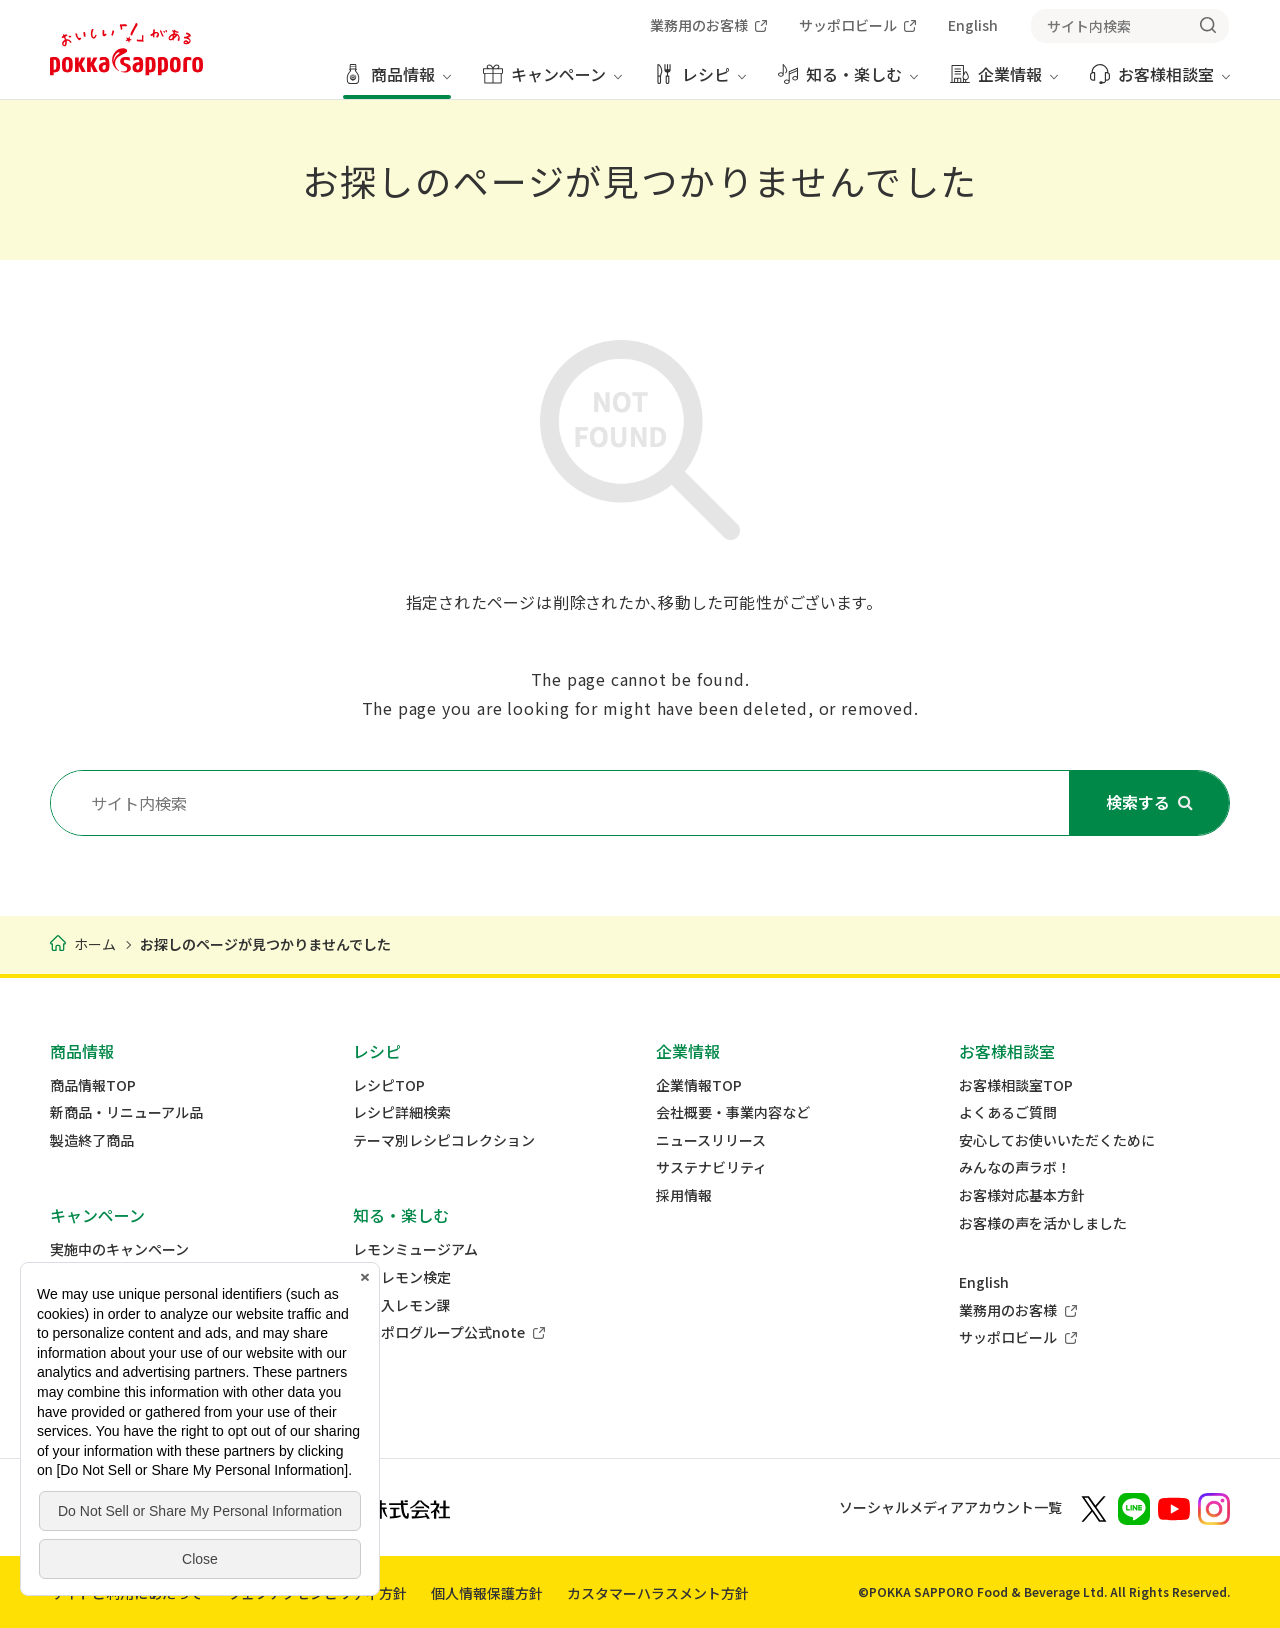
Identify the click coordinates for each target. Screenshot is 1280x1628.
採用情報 (684, 1195)
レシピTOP (389, 1085)
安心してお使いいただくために (1057, 1140)
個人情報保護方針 (487, 1593)
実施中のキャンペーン (119, 1249)
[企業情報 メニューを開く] (1004, 81)
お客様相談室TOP (1016, 1085)
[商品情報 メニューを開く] (397, 81)
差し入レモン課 (402, 1305)
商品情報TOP (93, 1085)
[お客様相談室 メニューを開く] (1160, 81)
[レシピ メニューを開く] (700, 81)
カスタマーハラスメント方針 (658, 1593)
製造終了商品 (92, 1140)
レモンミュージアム (415, 1249)
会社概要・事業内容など (733, 1112)
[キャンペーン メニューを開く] (552, 81)
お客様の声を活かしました (1043, 1223)
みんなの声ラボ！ (1015, 1167)
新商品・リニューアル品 (126, 1112)
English (984, 1282)
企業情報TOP (699, 1085)
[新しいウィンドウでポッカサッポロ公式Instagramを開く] (1214, 1507)
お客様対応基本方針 (1022, 1195)
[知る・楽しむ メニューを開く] (848, 81)
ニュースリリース (711, 1140)
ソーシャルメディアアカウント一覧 (950, 1507)
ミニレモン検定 (402, 1277)
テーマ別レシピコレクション (444, 1140)
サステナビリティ (711, 1167)
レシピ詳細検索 (402, 1112)
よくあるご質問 (1008, 1112)
